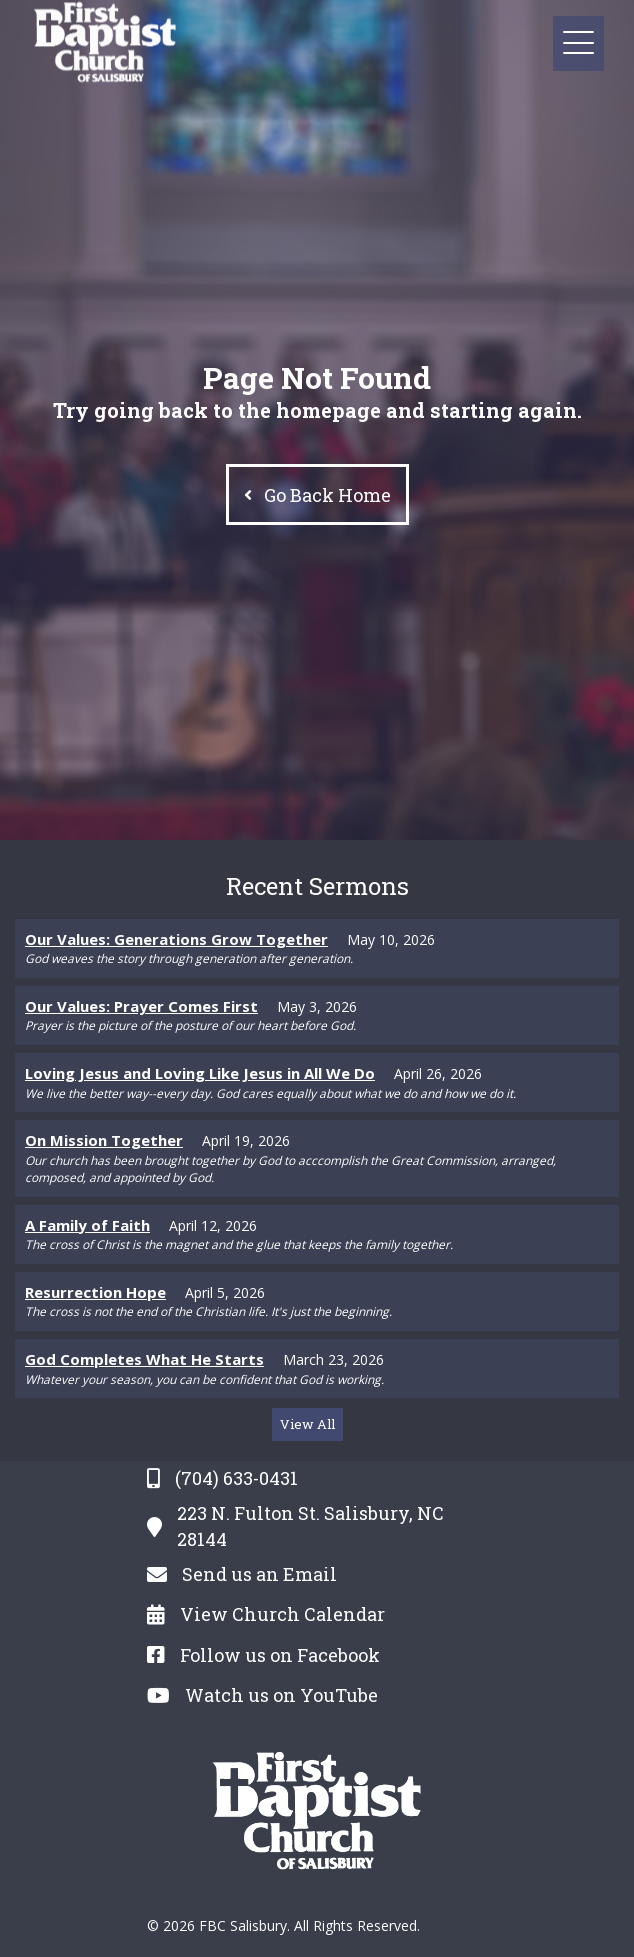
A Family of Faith (87, 1225)
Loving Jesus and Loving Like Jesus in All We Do (200, 1073)
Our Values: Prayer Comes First (141, 1006)
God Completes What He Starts (144, 1359)
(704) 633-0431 (236, 1478)
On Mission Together (104, 1140)
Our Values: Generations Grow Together (176, 939)
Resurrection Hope (95, 1292)
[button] (578, 43)
